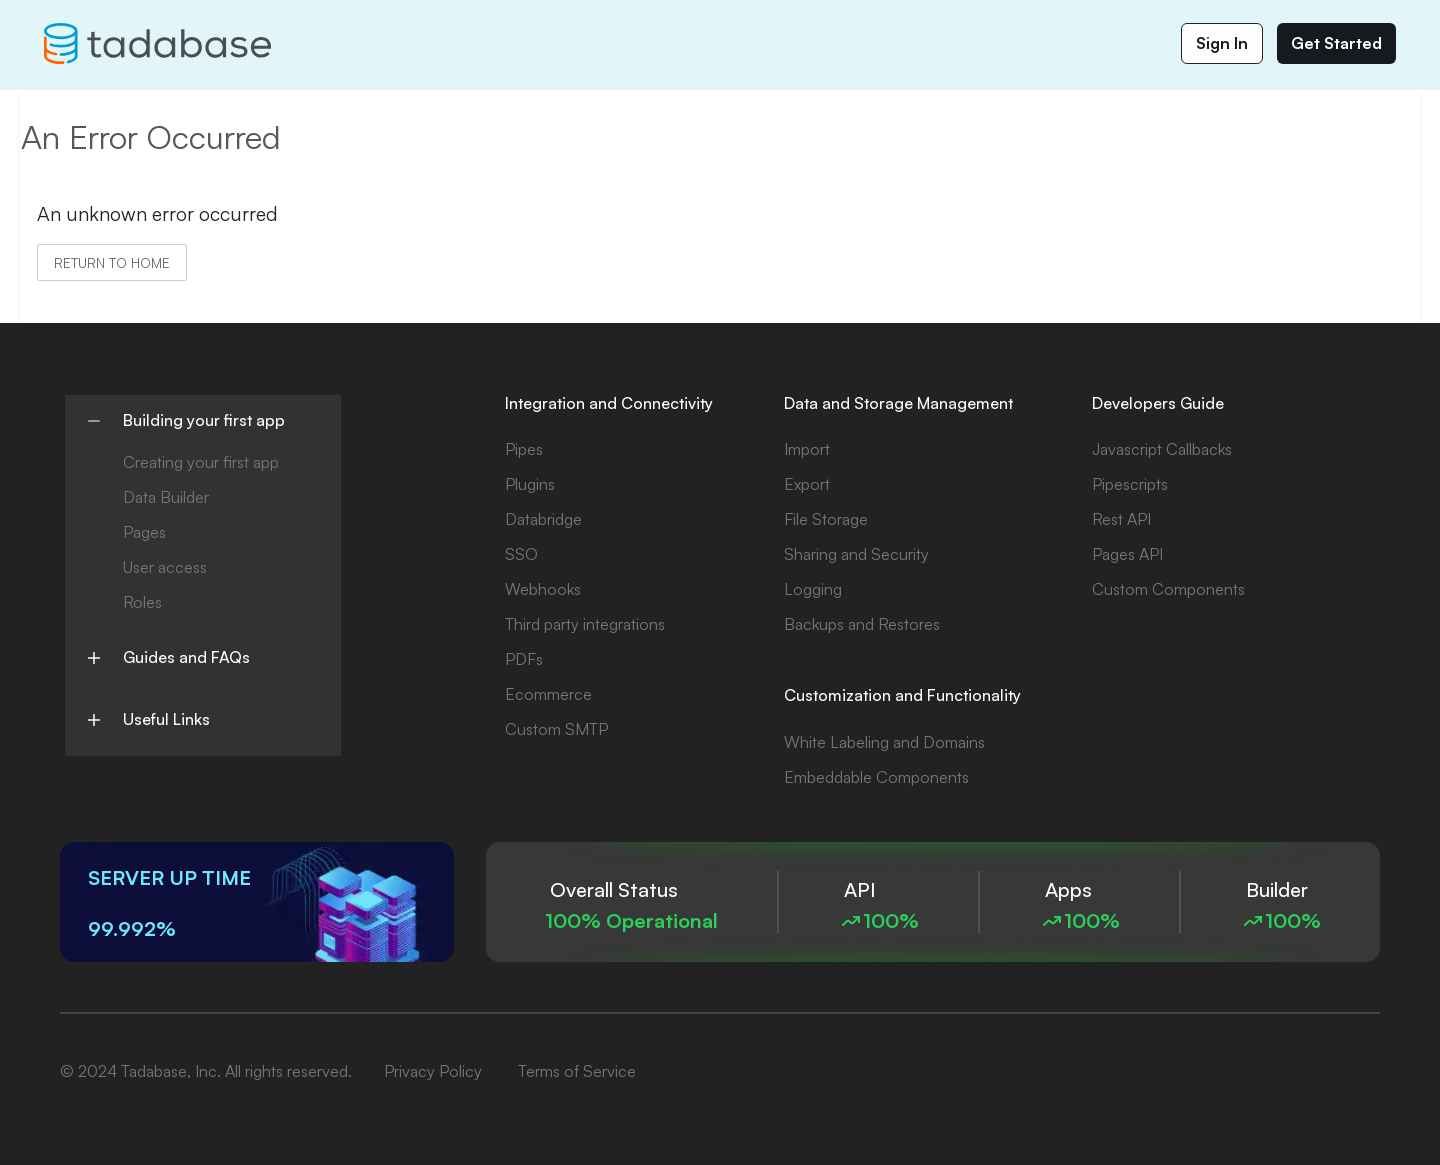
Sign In (1222, 43)
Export (807, 484)
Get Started (1336, 43)
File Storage (826, 519)
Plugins (530, 484)
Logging (813, 589)
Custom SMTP (556, 729)
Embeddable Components (876, 777)
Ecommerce (548, 694)
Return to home (112, 262)
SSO (521, 554)
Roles (142, 602)
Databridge (543, 519)
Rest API (1121, 519)
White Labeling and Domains (884, 742)
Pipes (524, 449)
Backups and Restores (862, 624)
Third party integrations (585, 624)
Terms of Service (577, 1071)
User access (165, 567)
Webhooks (543, 589)
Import (807, 449)
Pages (144, 532)
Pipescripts (1130, 484)
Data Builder (166, 497)
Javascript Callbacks (1162, 449)
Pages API (1127, 554)
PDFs (524, 659)
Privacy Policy (433, 1071)
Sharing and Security (856, 554)
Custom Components (1168, 589)
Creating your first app (201, 462)
